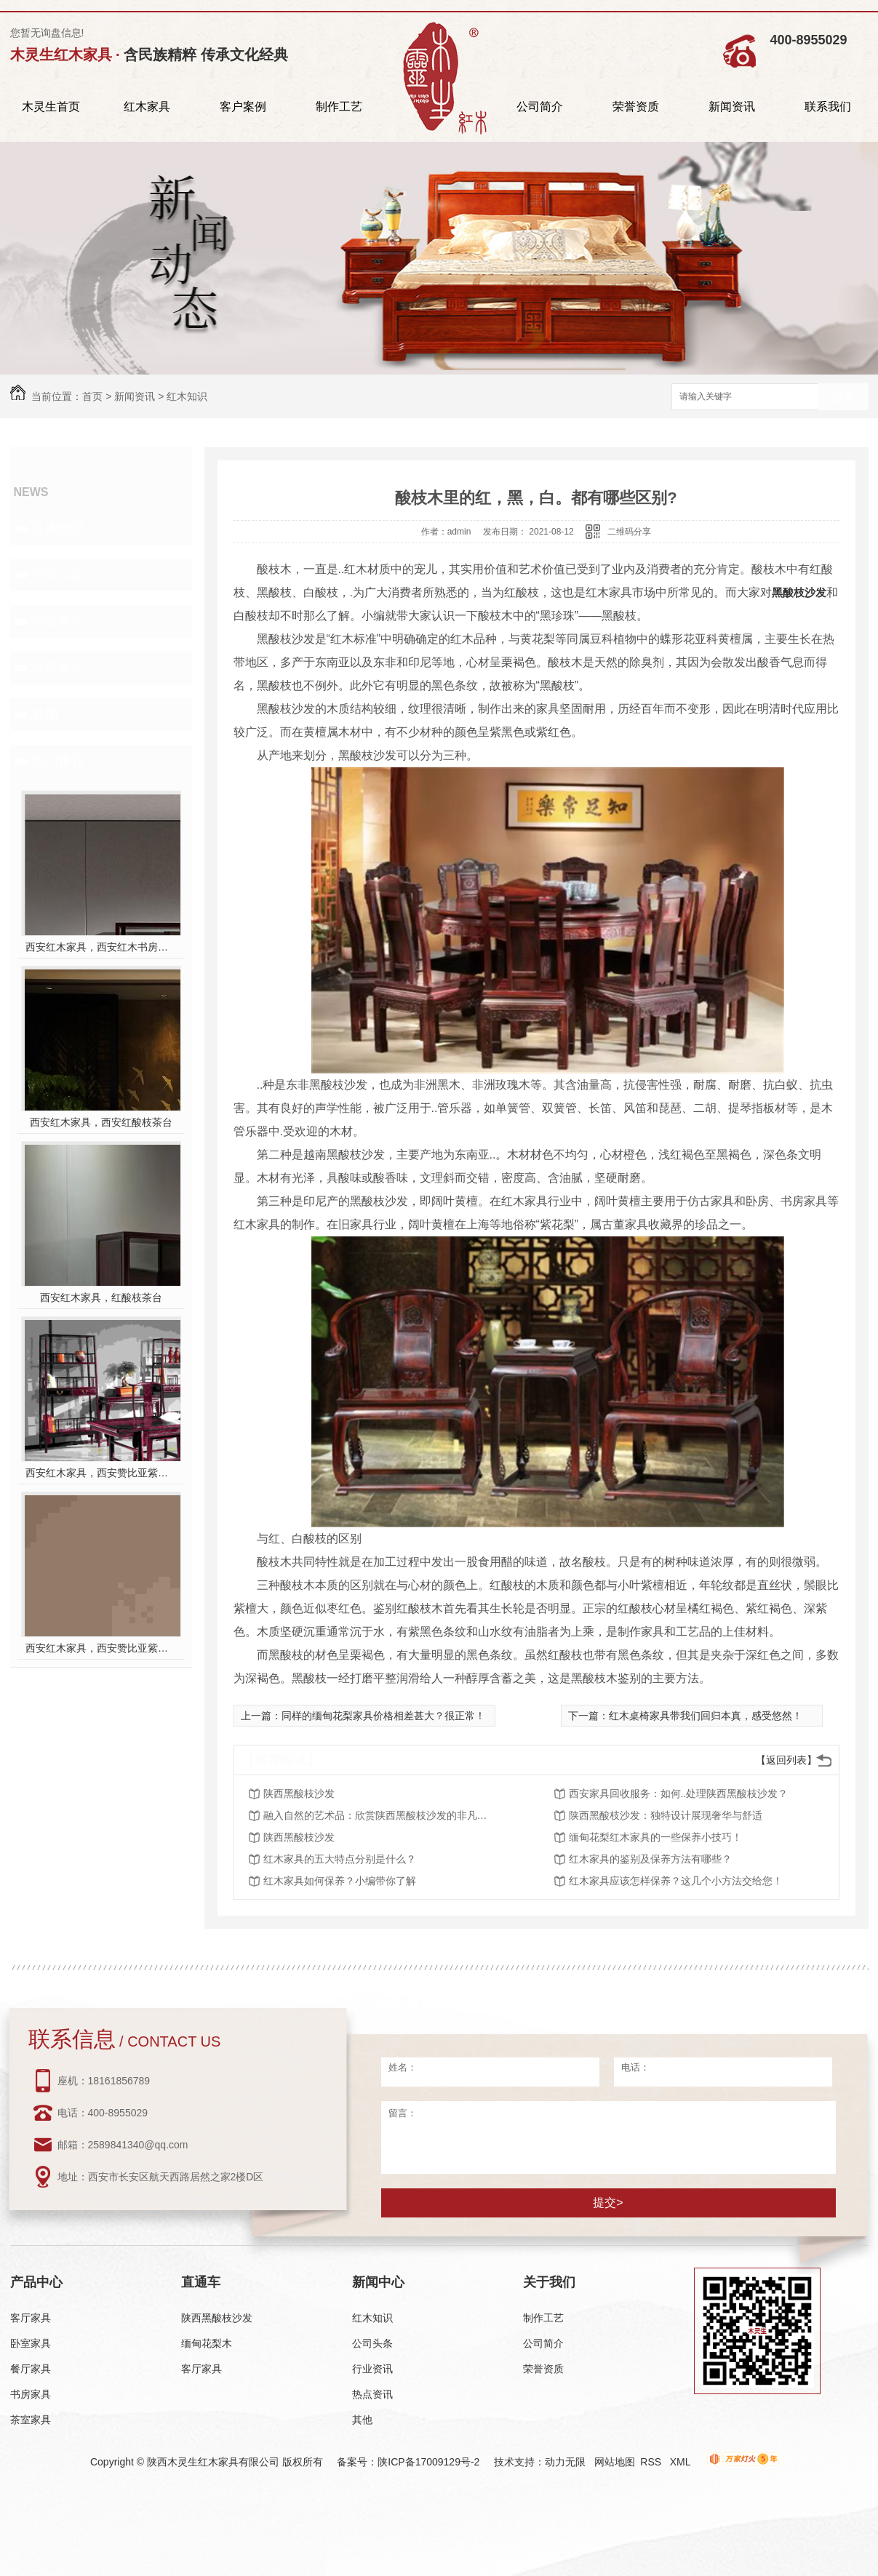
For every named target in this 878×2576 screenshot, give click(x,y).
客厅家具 (30, 2318)
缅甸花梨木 (206, 2343)
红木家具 (147, 106)
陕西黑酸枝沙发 (299, 1793)
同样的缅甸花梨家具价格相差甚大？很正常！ (383, 1715)
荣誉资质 (635, 106)
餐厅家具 (30, 2369)
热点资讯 (58, 667)
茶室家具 (30, 2419)
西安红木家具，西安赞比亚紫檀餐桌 (100, 1648)
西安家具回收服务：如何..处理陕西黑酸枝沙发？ (679, 1793)
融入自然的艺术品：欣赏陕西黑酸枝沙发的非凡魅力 (379, 1815)
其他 (45, 714)
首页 (92, 396)
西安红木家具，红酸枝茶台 (101, 1297)
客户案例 (243, 106)
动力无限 (565, 2462)
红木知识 (187, 396)
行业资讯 (58, 621)
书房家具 (30, 2394)
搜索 (843, 397)
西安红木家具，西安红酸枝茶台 (101, 1122)
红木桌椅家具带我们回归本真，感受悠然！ (705, 1715)
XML (681, 2462)
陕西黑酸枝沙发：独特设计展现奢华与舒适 (665, 1815)
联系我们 (828, 106)
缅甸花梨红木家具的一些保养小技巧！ (655, 1837)
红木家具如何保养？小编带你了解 (339, 1881)
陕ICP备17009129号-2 (428, 2462)
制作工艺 (339, 106)
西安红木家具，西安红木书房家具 (100, 947)
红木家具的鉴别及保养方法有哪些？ (650, 1859)
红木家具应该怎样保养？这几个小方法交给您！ (676, 1881)
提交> (608, 2202)
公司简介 (539, 106)
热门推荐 (58, 760)
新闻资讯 (732, 106)
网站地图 (614, 2462)
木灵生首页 (51, 106)
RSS (652, 2462)
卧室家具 (30, 2343)
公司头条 (58, 574)
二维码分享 (629, 532)
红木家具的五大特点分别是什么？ (339, 1859)
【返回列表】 (786, 1760)
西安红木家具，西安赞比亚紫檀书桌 (100, 1473)
